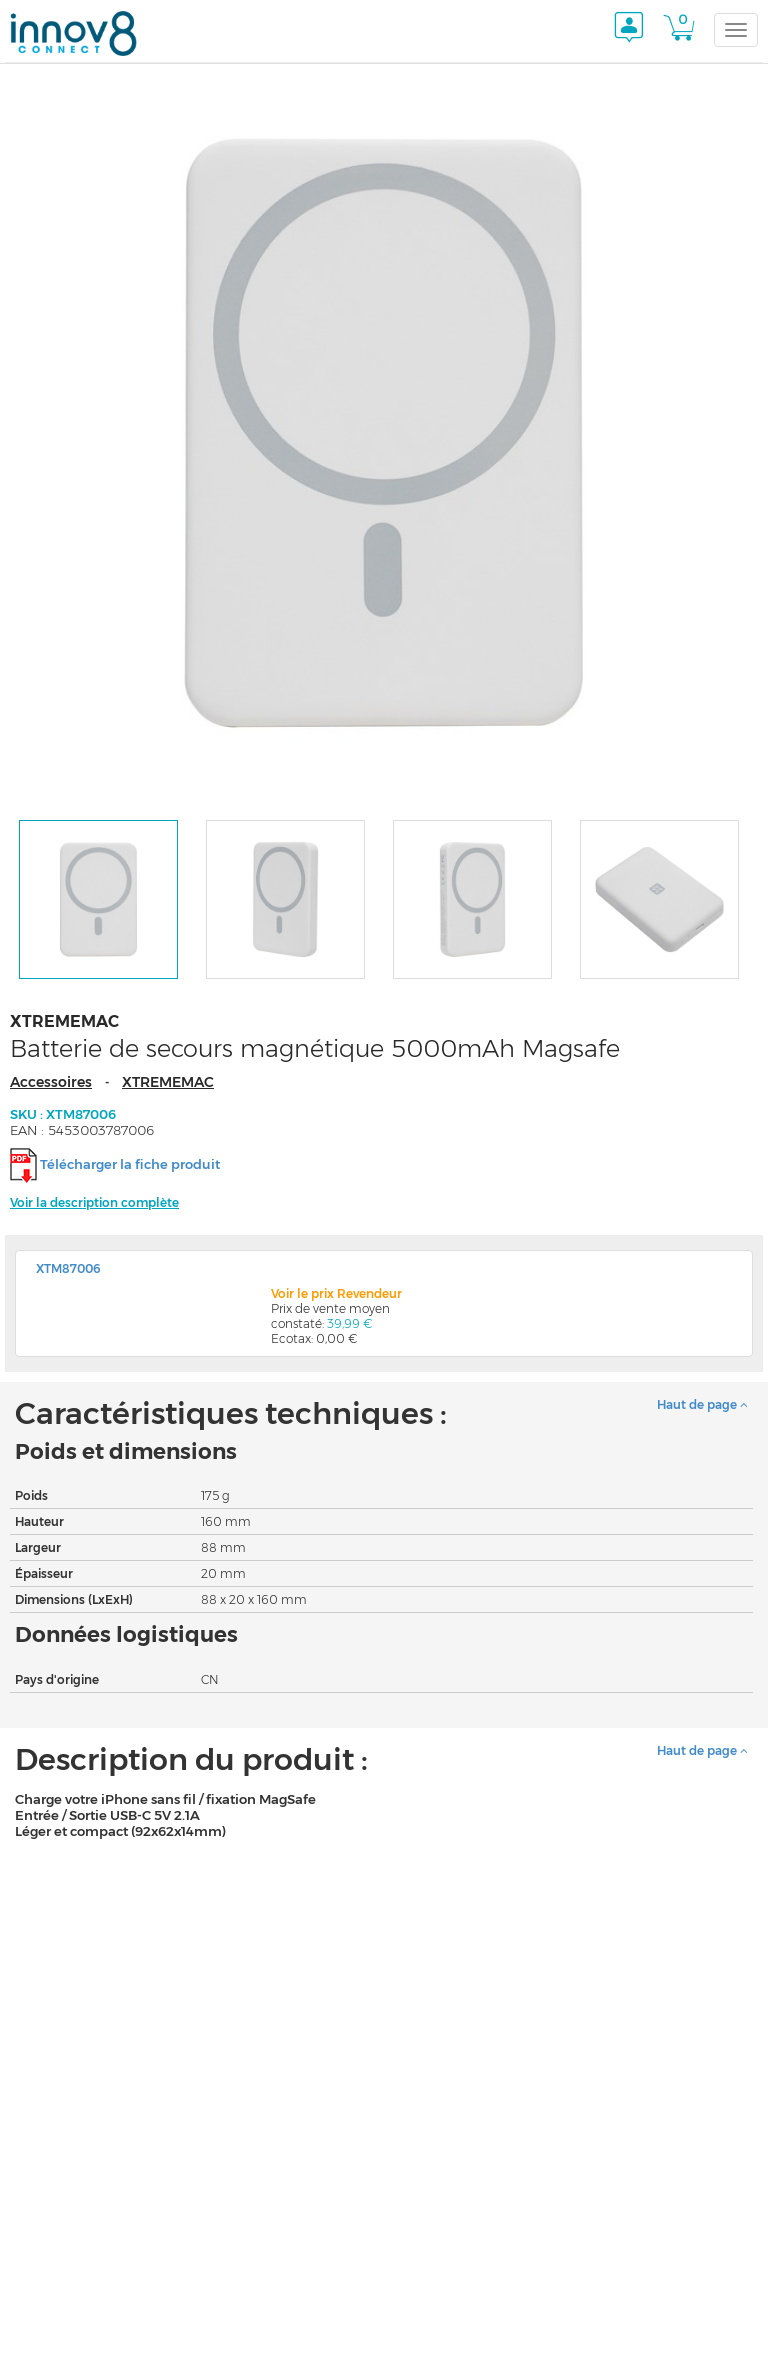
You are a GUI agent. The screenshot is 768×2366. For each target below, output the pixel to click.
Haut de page (702, 1404)
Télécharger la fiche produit (130, 1164)
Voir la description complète (94, 1202)
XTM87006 (68, 1268)
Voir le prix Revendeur (336, 1293)
